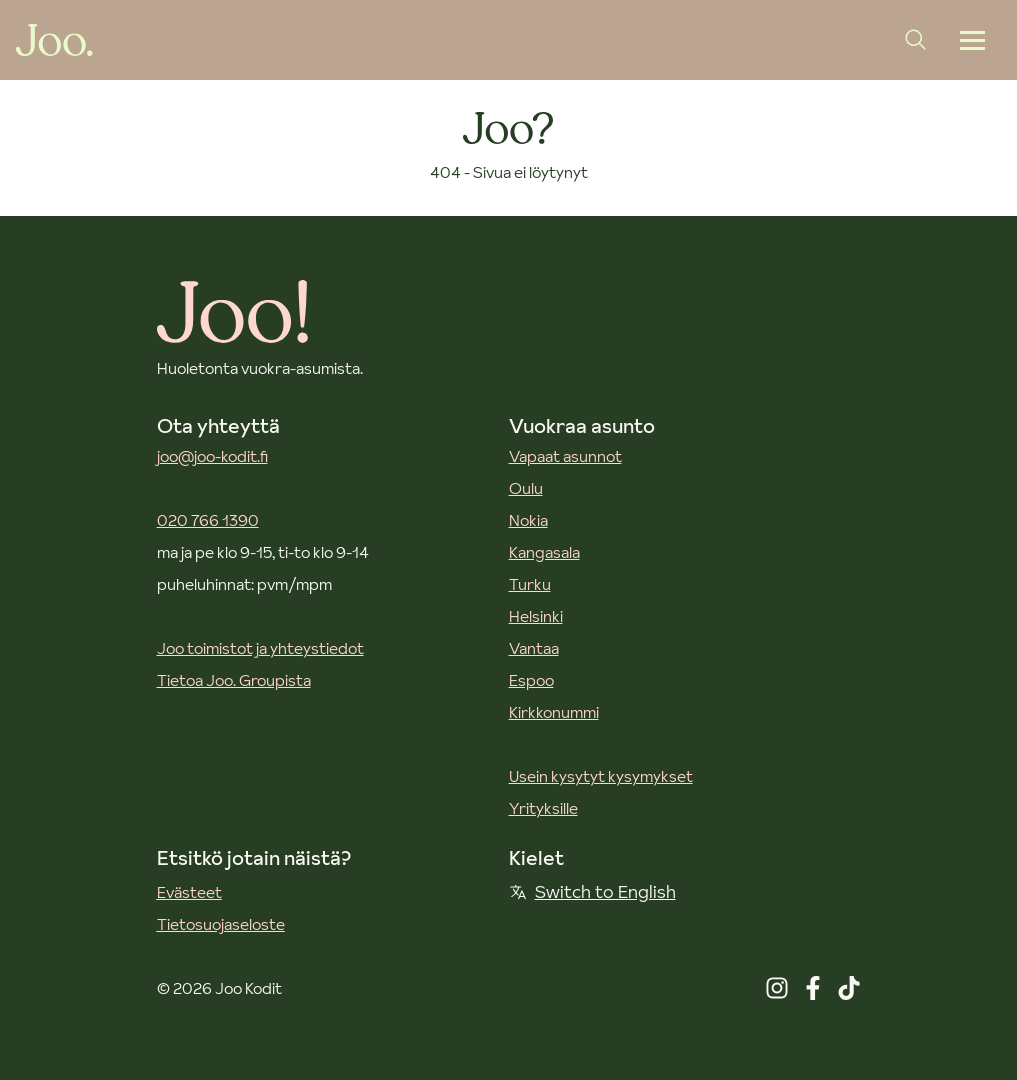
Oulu (526, 488)
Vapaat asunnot (565, 456)
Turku (530, 584)
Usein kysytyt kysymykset (601, 776)
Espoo (531, 680)
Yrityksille (543, 808)
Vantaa (534, 648)
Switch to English (592, 891)
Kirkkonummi (554, 712)
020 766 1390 (208, 520)
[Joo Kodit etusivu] (54, 40)
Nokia (528, 520)
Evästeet (189, 892)
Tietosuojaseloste (221, 924)
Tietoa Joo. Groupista (234, 680)
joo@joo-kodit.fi (212, 456)
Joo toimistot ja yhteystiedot (260, 648)
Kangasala (544, 552)
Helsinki (536, 616)
